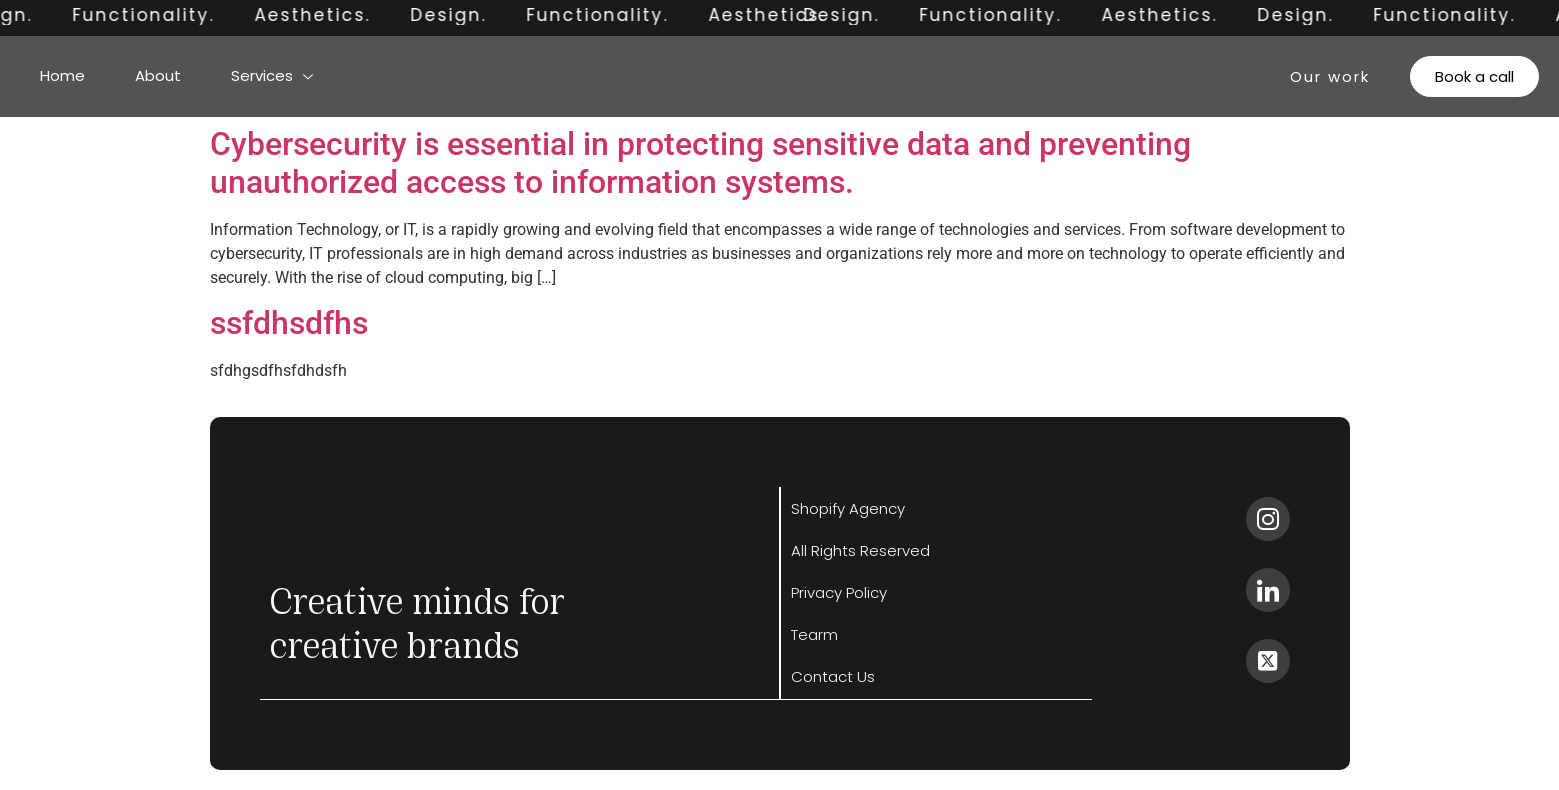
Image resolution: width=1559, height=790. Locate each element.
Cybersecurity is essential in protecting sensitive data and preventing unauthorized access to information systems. (700, 163)
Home (62, 75)
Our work (1330, 76)
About (158, 75)
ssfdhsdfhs (289, 323)
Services (272, 75)
